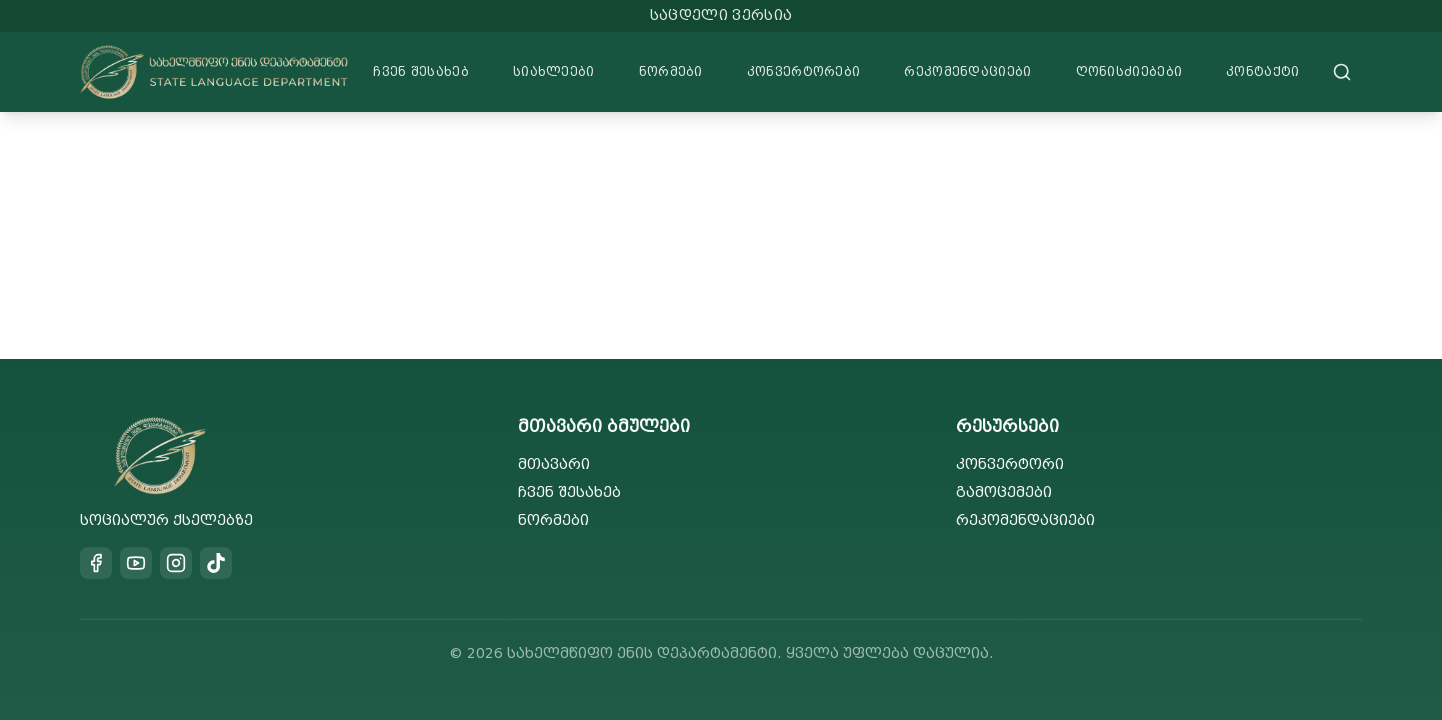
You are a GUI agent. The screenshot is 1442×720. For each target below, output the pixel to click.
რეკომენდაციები (967, 71)
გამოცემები (1004, 492)
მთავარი (554, 464)
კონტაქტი (1262, 71)
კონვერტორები (804, 71)
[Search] (1342, 72)
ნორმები (671, 71)
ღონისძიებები (1129, 71)
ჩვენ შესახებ (421, 71)
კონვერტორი (1010, 464)
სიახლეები (554, 71)
